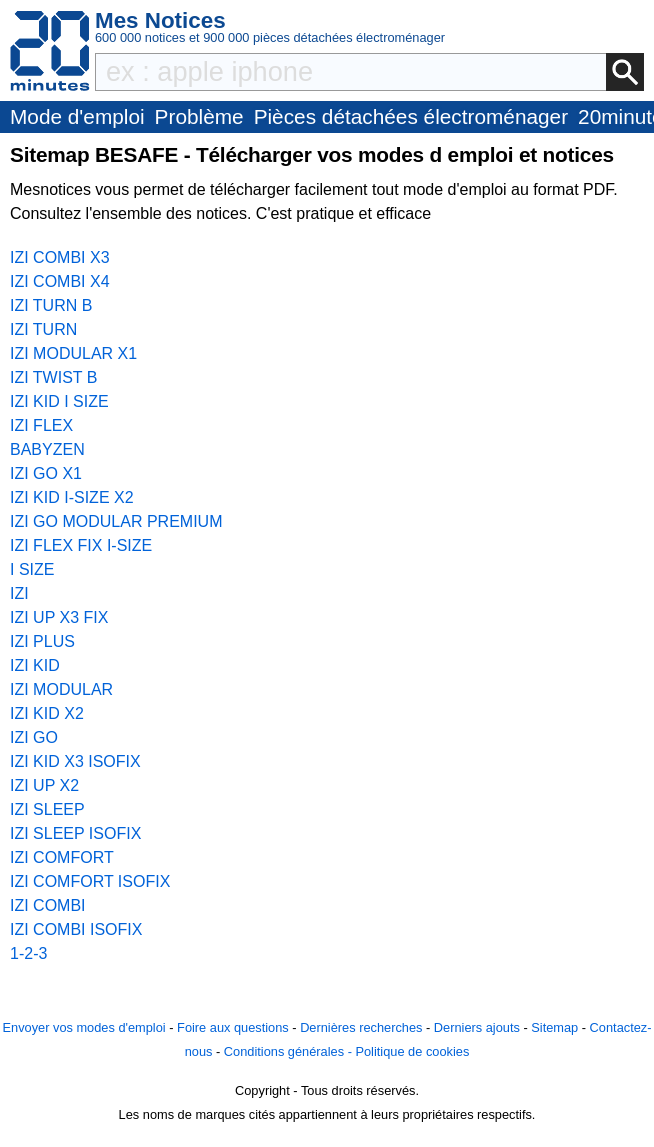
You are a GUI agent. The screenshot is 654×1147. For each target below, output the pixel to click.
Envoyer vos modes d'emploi (83, 1027)
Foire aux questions (233, 1027)
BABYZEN (47, 449)
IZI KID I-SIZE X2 (72, 497)
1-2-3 (28, 953)
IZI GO (34, 737)
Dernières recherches (361, 1027)
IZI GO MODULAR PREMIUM (116, 521)
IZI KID (35, 665)
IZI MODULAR (61, 689)
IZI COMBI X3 (60, 257)
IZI (19, 593)
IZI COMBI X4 (60, 281)
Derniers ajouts (477, 1027)
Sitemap (554, 1027)
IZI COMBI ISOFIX (76, 929)
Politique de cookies (412, 1051)
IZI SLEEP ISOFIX (75, 833)
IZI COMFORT (62, 857)
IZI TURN (43, 329)
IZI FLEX (41, 425)
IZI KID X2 (47, 713)
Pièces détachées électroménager (411, 116)
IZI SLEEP (47, 809)
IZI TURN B (51, 305)
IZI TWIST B (53, 377)
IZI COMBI (48, 905)
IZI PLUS (42, 641)
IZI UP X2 (44, 785)
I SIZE (32, 569)
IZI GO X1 (46, 473)
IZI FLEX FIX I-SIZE (81, 545)
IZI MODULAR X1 (73, 353)
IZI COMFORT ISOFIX (90, 881)
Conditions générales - (290, 1051)
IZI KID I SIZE (59, 401)
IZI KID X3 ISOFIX (75, 761)
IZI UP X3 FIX (59, 617)
